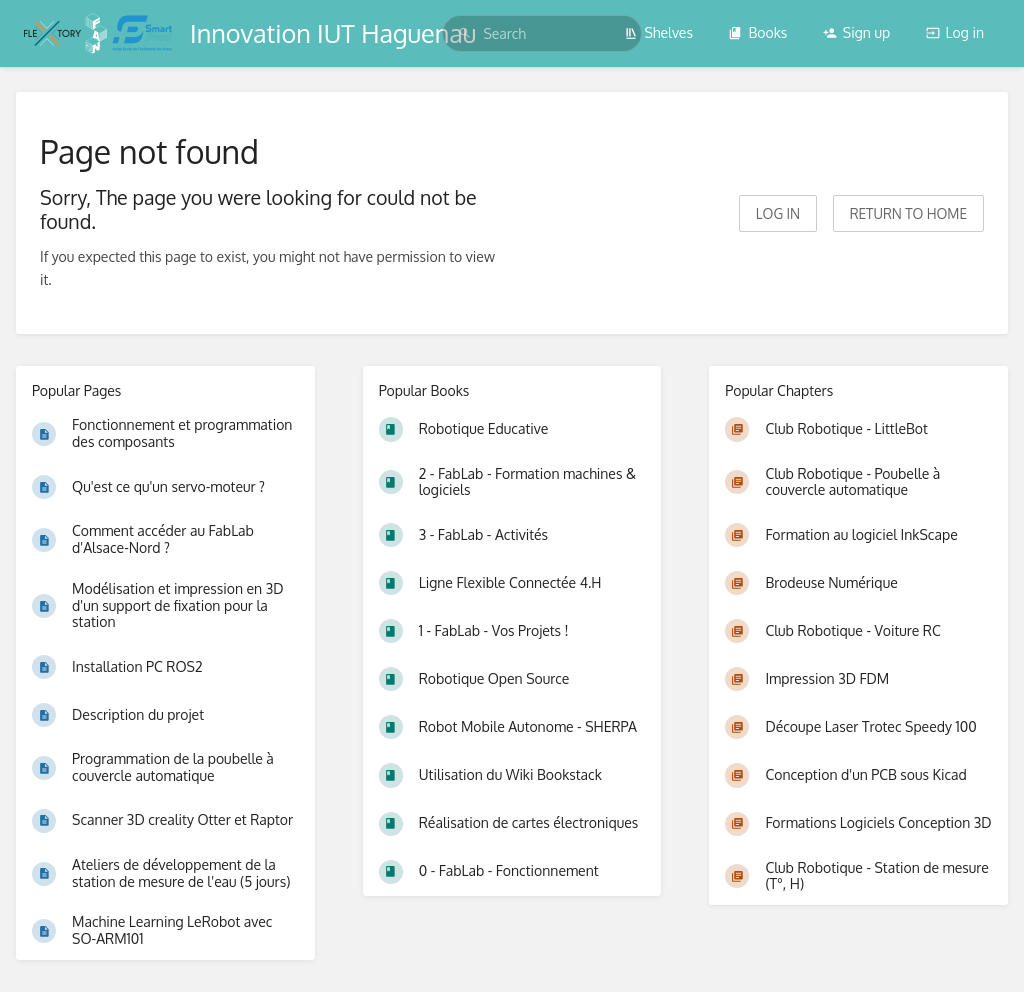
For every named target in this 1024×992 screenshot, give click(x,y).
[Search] (465, 33)
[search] (542, 33)
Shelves (658, 32)
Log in (955, 32)
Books (757, 32)
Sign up (856, 32)
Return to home (908, 213)
